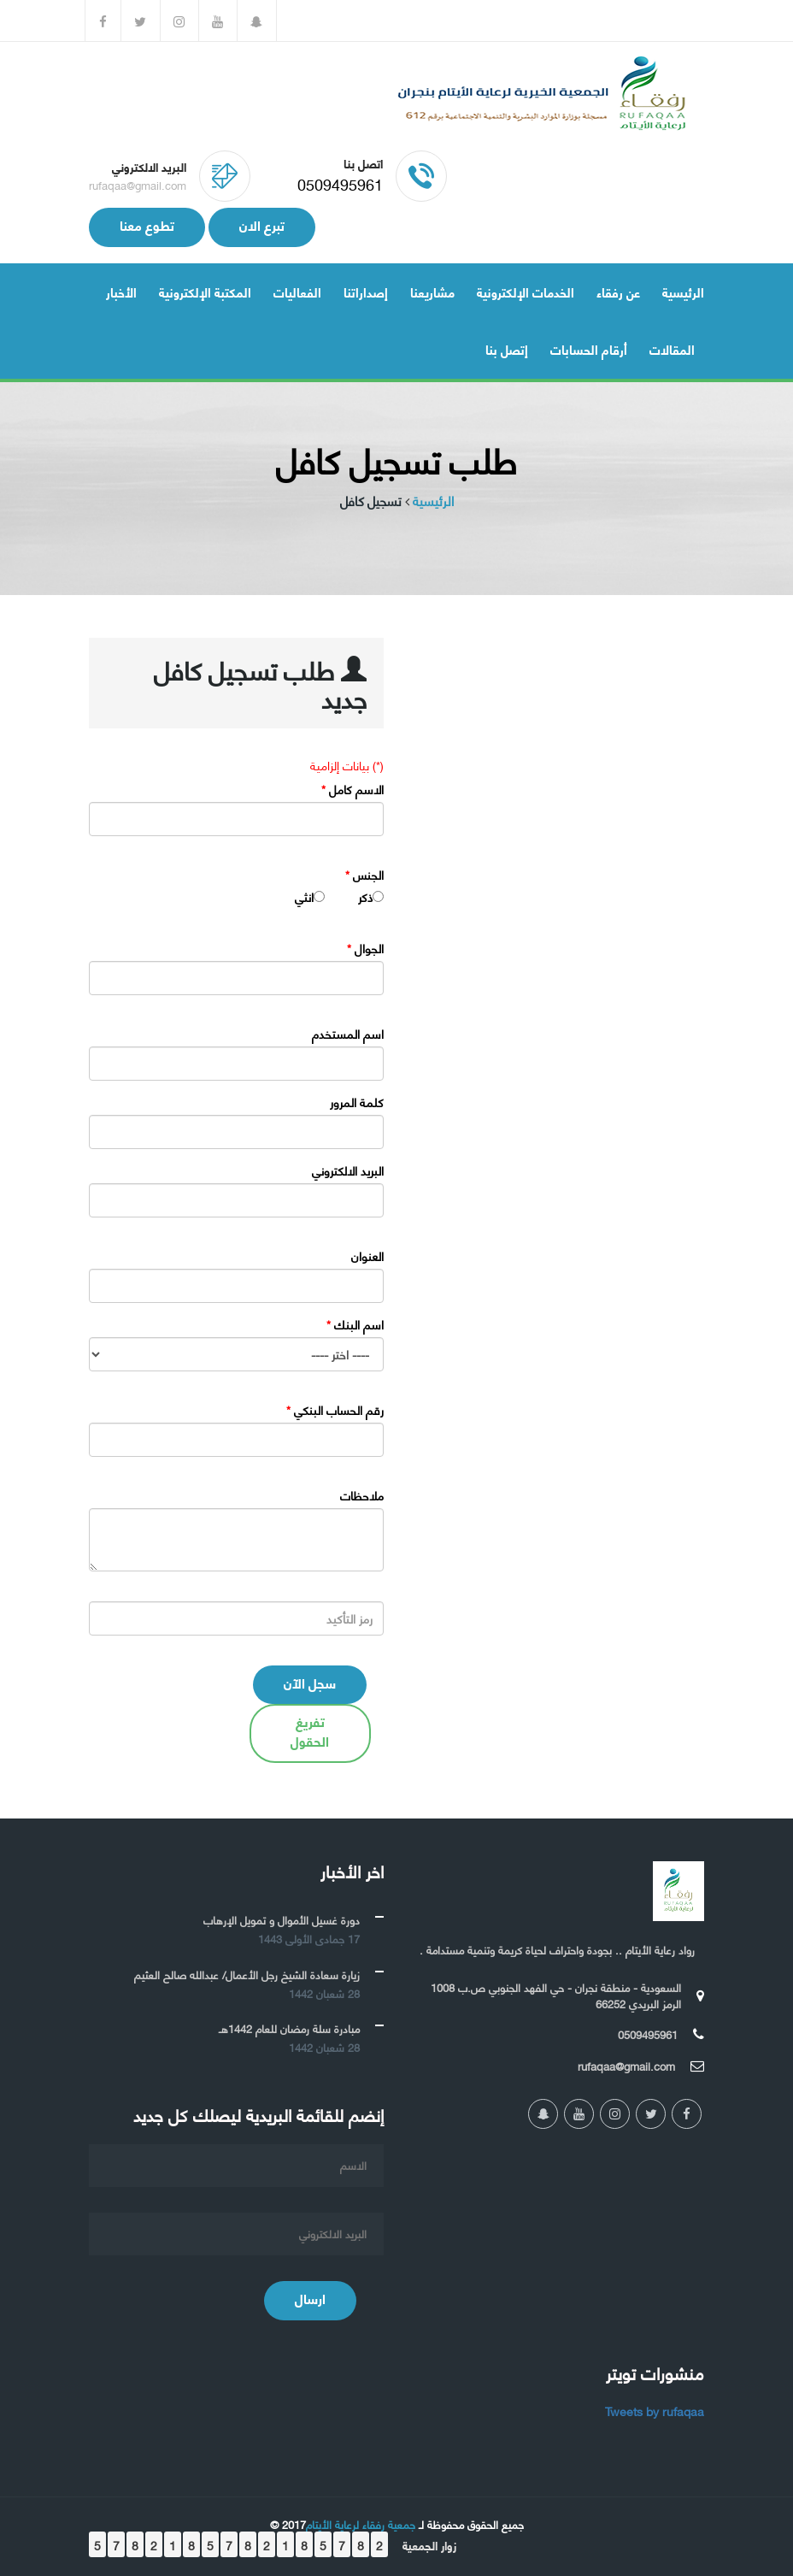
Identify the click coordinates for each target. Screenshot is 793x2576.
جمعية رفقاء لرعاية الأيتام (360, 2524)
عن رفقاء (618, 292)
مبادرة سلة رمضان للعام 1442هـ (289, 2028)
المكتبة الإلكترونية (205, 292)
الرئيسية (683, 292)
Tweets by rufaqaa (654, 2410)
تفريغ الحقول (310, 1730)
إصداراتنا (366, 292)
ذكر (365, 896)
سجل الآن (310, 1682)
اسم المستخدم (348, 1033)
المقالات (672, 349)
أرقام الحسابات (588, 349)
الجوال (365, 948)
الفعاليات (297, 292)
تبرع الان (262, 224)
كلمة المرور (357, 1102)
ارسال (310, 2297)
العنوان (367, 1255)
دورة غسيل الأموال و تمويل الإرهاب (281, 1919)
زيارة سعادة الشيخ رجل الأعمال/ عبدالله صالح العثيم (247, 1974)
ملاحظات (362, 1495)
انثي (304, 896)
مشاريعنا (432, 292)
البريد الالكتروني (348, 1170)
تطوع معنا (147, 224)
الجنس (364, 874)
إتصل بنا (506, 349)
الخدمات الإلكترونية (525, 292)
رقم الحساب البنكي (335, 1409)
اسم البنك (355, 1324)
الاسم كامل (352, 789)
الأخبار (121, 292)
